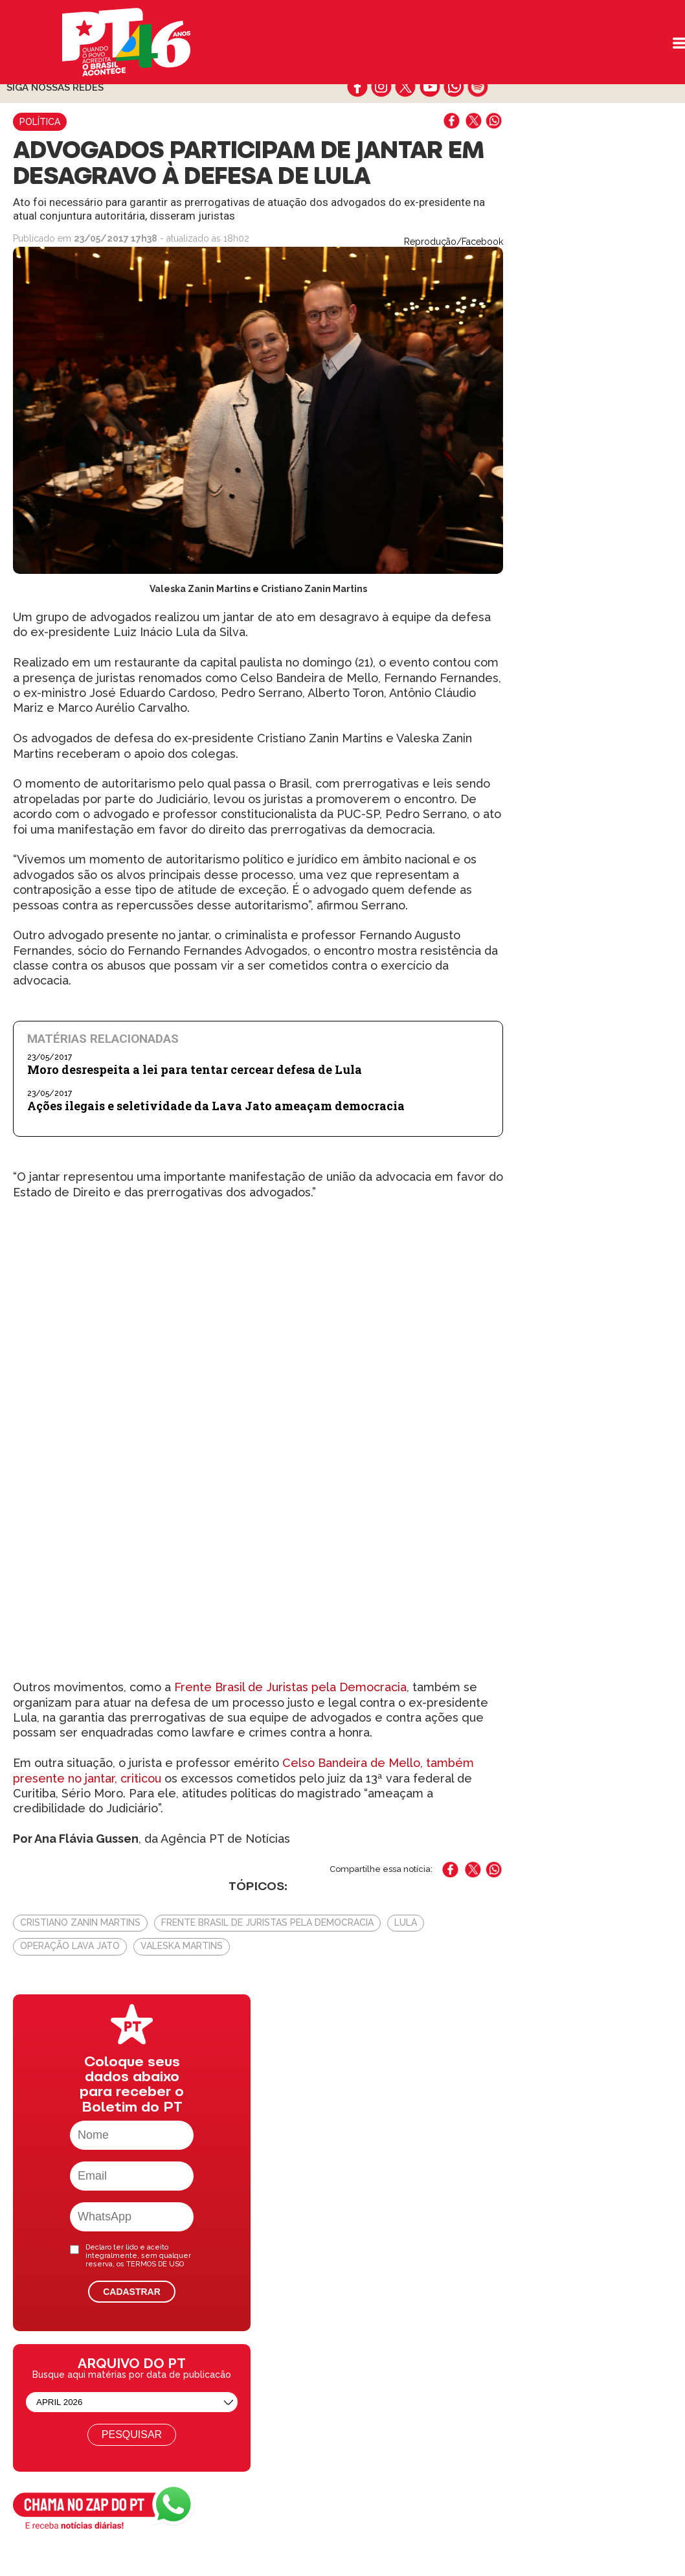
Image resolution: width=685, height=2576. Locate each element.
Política (39, 122)
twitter (405, 86)
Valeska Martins (181, 1946)
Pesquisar (132, 2434)
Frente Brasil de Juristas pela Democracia (290, 1687)
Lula (405, 1922)
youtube (429, 86)
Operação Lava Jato (70, 1946)
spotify (477, 86)
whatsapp (453, 86)
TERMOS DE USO (155, 2264)
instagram (381, 86)
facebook (357, 86)
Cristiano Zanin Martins (80, 1922)
